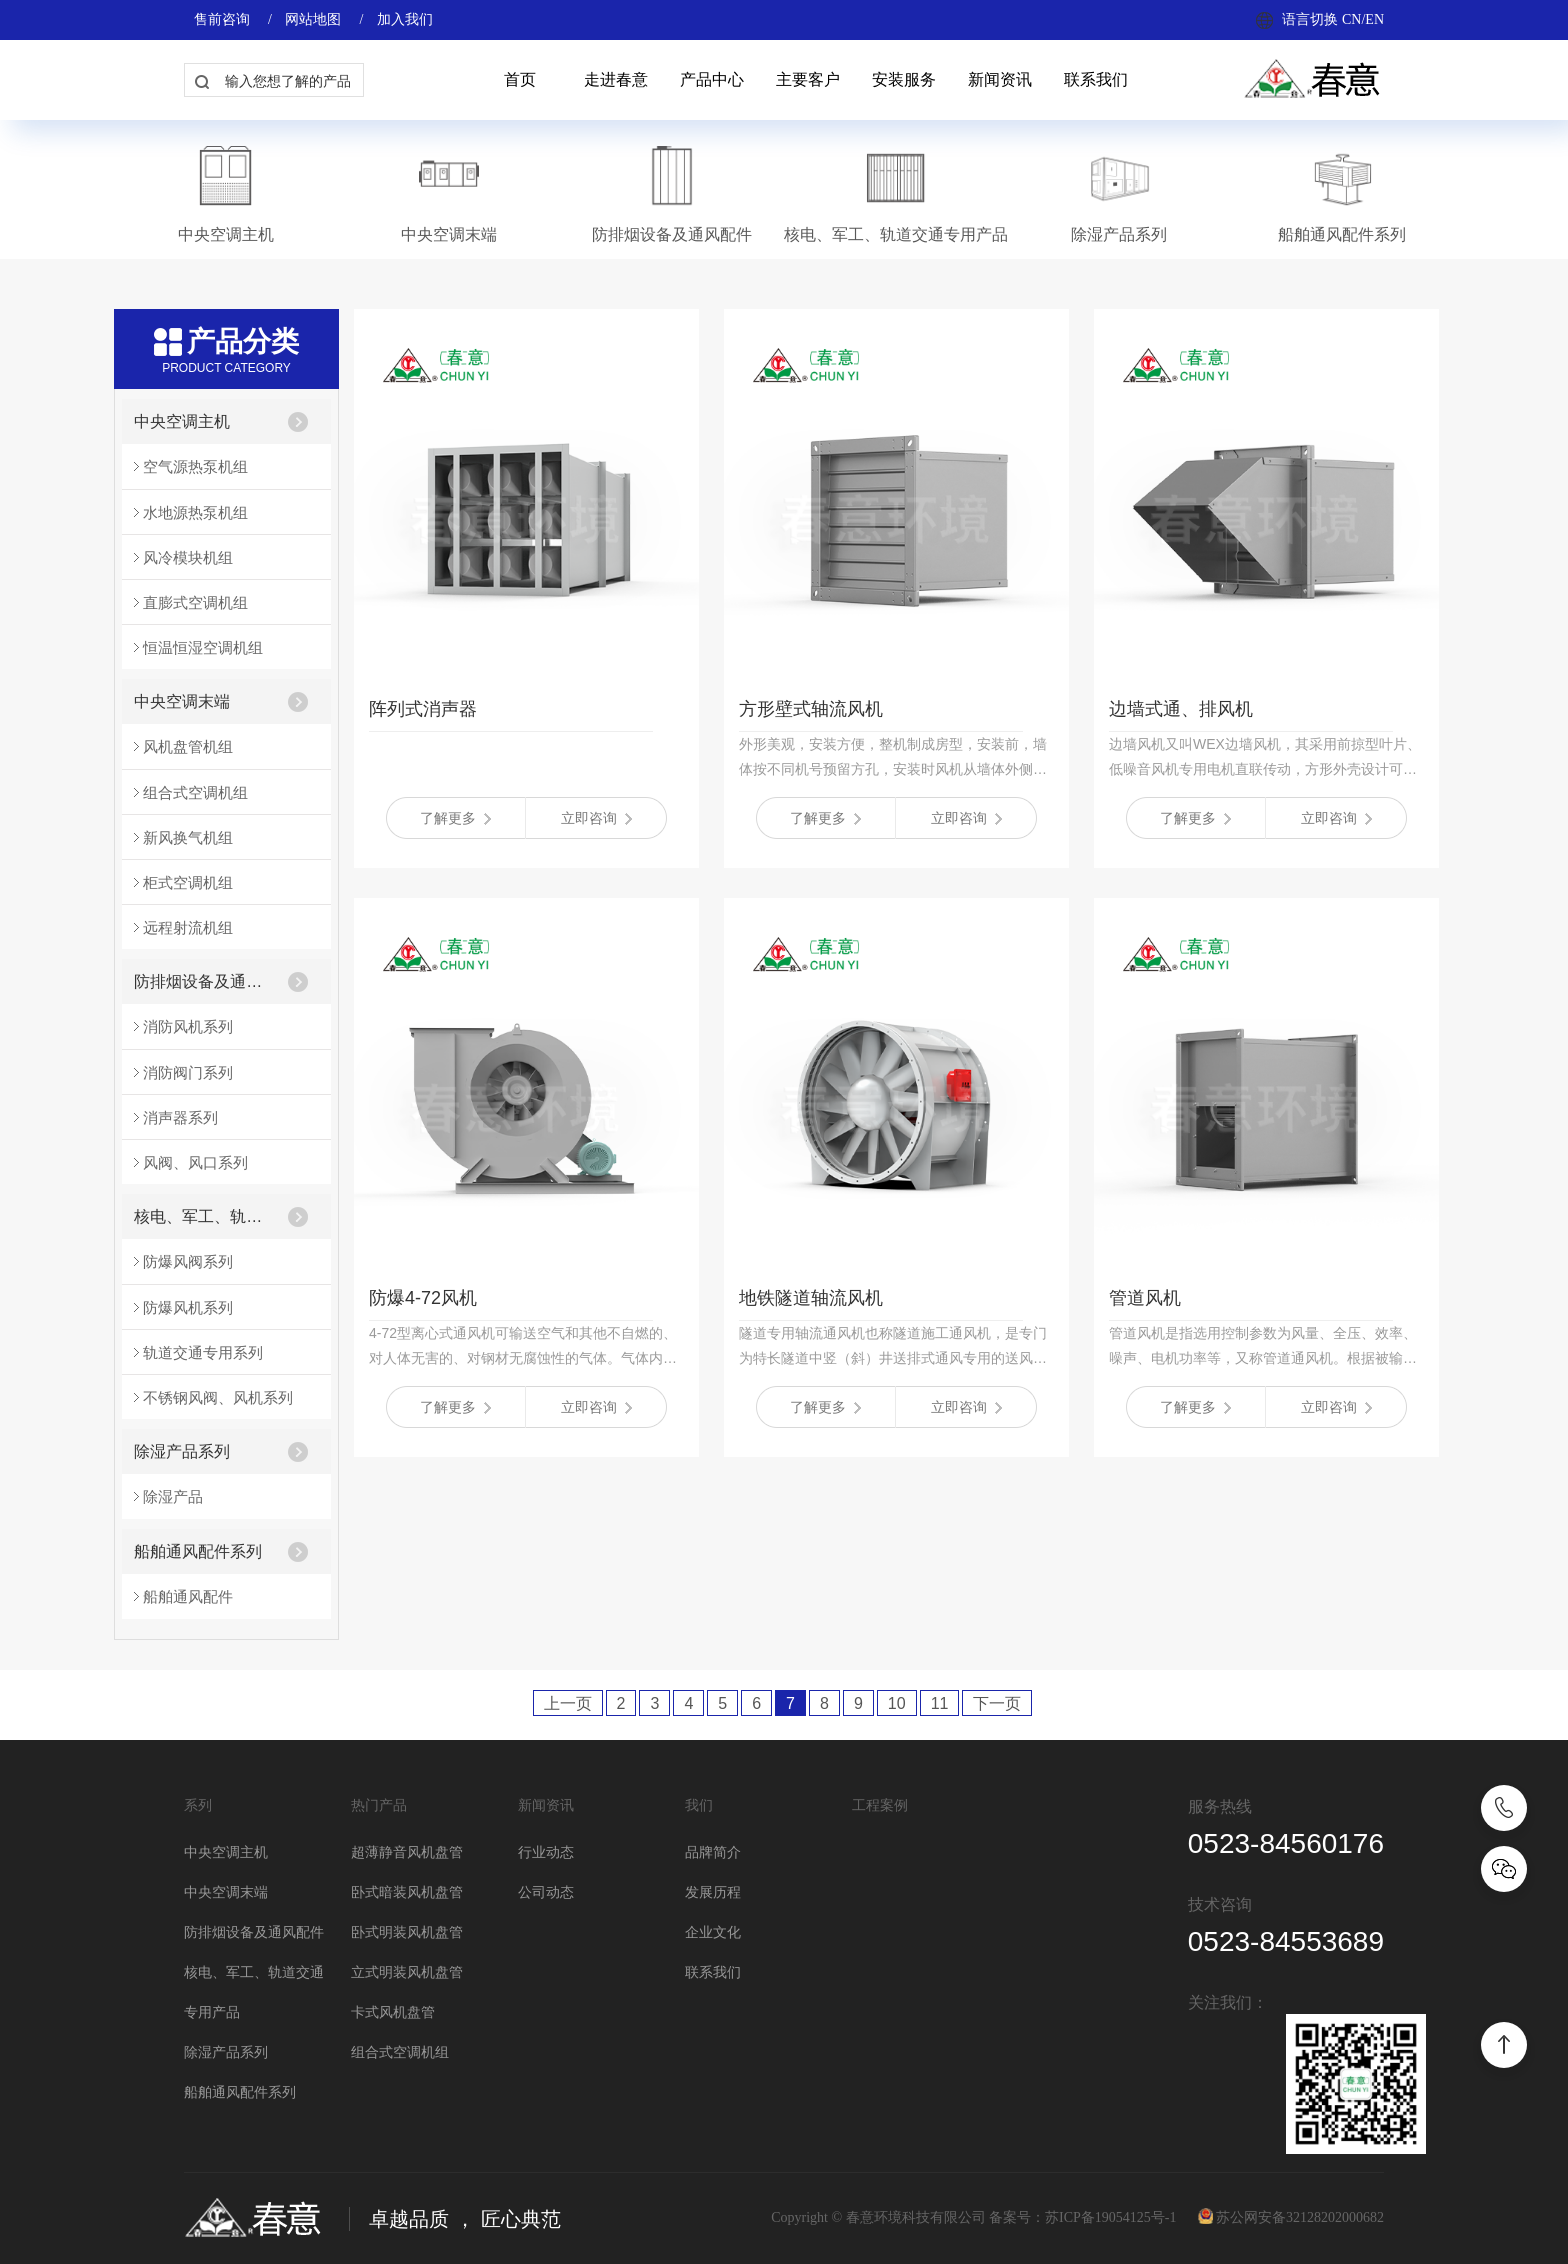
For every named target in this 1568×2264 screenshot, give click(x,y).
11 (940, 1703)
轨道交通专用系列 (203, 1352)
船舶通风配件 (188, 1596)
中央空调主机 (182, 421)
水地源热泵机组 (195, 512)
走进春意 (616, 79)
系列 (198, 1805)
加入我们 (405, 19)
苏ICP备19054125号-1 (1110, 2217)
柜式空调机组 (188, 882)
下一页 (997, 1703)
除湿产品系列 (182, 1451)
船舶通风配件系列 (198, 1551)
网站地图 (313, 19)
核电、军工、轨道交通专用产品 (205, 1216)
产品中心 (712, 79)
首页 (520, 79)
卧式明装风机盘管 (407, 1932)
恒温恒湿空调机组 (203, 647)
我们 (699, 1805)
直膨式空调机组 (195, 602)
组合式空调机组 (195, 792)
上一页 (568, 1703)
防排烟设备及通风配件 (205, 981)
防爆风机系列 (188, 1307)
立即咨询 (596, 818)
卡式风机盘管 (393, 2012)
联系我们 (1096, 79)
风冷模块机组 (188, 557)
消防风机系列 (188, 1026)
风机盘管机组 (188, 746)
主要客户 (808, 79)
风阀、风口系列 (195, 1162)
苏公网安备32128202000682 (1300, 2217)
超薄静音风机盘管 (407, 1852)
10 (897, 1703)
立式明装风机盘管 (407, 1972)
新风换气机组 (188, 837)
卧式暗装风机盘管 (407, 1892)
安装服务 (904, 79)
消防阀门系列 (188, 1072)
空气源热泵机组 (195, 466)
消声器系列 (180, 1117)
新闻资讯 (1000, 79)
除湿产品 (173, 1496)
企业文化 (713, 1932)
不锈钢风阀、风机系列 (218, 1397)
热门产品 (379, 1805)
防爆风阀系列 (188, 1261)
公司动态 (546, 1892)
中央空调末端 (182, 701)
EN (1374, 19)
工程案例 (880, 1805)
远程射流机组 (188, 927)
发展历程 (713, 1892)
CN (1351, 19)
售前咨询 (222, 19)
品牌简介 (713, 1852)
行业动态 (546, 1852)
